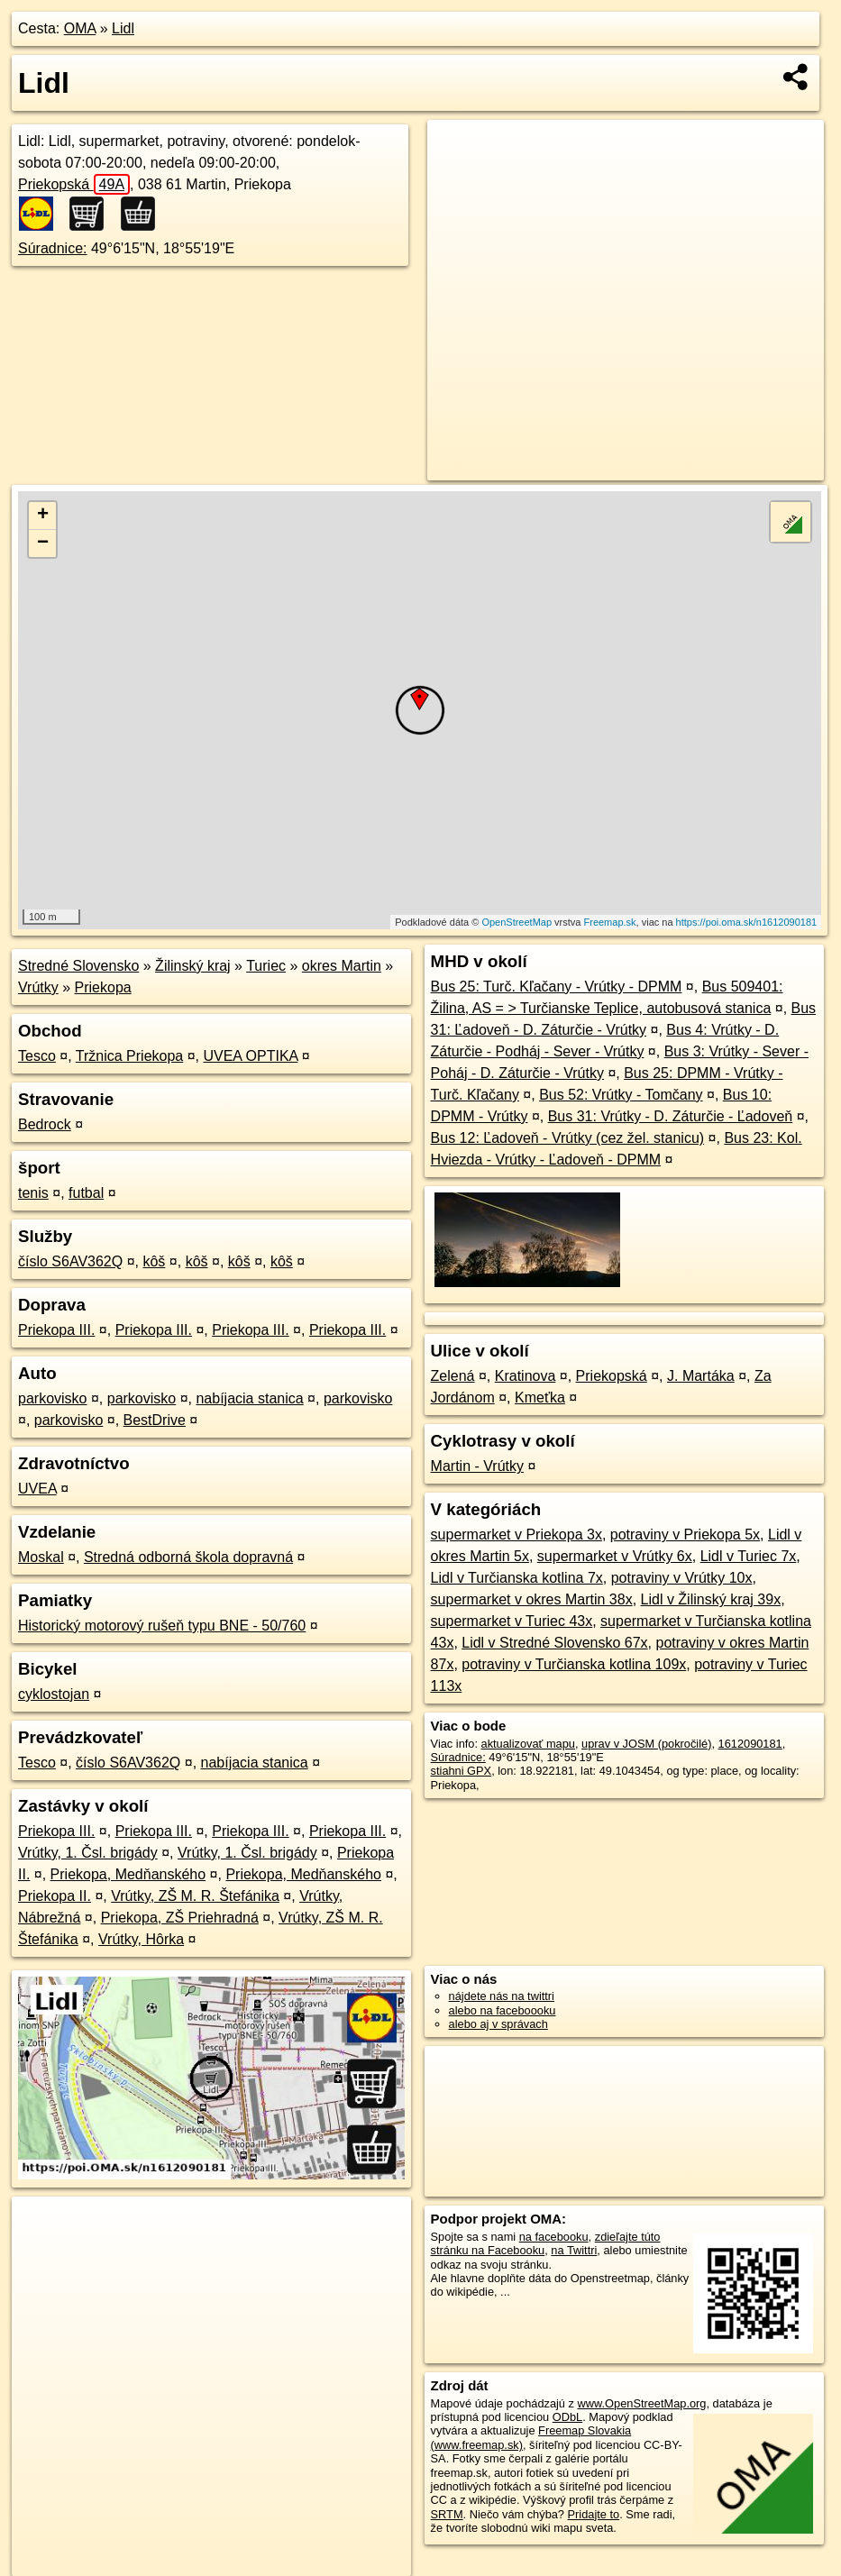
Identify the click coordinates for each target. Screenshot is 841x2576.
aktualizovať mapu (528, 1743)
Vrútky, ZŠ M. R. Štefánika (195, 1896)
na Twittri (574, 2250)
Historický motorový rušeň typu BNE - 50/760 (162, 1625)
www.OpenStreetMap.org (642, 2403)
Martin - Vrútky (477, 1466)
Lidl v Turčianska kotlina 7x (517, 1577)
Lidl (123, 28)
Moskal (41, 1557)
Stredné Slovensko (78, 965)
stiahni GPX (461, 1770)
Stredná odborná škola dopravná (188, 1557)
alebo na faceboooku (502, 2010)
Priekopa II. (54, 1896)
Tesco (37, 1056)
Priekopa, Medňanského (128, 1874)
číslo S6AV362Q (70, 1261)
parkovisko (52, 1398)
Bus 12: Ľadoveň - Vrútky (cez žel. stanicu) (568, 1138)
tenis (33, 1193)
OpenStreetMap (516, 922)
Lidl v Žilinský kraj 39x (711, 1599)
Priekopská (74, 184)
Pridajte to (594, 2514)
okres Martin (341, 965)
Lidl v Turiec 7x (748, 1556)
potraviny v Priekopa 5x (685, 1534)
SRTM (447, 2514)
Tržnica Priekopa (129, 1056)
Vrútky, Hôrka (141, 1939)
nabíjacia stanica (249, 1398)
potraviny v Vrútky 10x (682, 1577)
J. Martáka (701, 1376)
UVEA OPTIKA (250, 1056)
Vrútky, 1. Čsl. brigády (88, 1852)
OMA (80, 28)
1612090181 (750, 1743)
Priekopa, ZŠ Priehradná (180, 1917)
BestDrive (154, 1420)
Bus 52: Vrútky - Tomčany (620, 1094)
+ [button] (43, 515)
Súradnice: (52, 248)
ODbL (567, 2417)
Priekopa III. (56, 1330)
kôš (153, 1261)
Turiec (266, 965)
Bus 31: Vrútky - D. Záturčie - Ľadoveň (670, 1116)
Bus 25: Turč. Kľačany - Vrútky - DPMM (556, 986)
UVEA (37, 1488)
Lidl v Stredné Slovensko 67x (554, 1642)
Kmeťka (540, 1397)
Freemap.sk (610, 922)
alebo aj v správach (498, 2024)
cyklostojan (53, 1694)
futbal (86, 1193)
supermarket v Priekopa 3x (516, 1534)
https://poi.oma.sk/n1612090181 (747, 922)
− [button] (43, 543)
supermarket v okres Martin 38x (532, 1599)
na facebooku (554, 2236)
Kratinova (525, 1376)
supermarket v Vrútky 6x (614, 1556)
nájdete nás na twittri (501, 1996)
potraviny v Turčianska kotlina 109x (574, 1664)
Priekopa (103, 987)
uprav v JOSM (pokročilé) (646, 1743)
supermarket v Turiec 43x (512, 1621)
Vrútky (38, 987)
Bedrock (44, 1124)
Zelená (453, 1376)
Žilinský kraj (193, 965)
